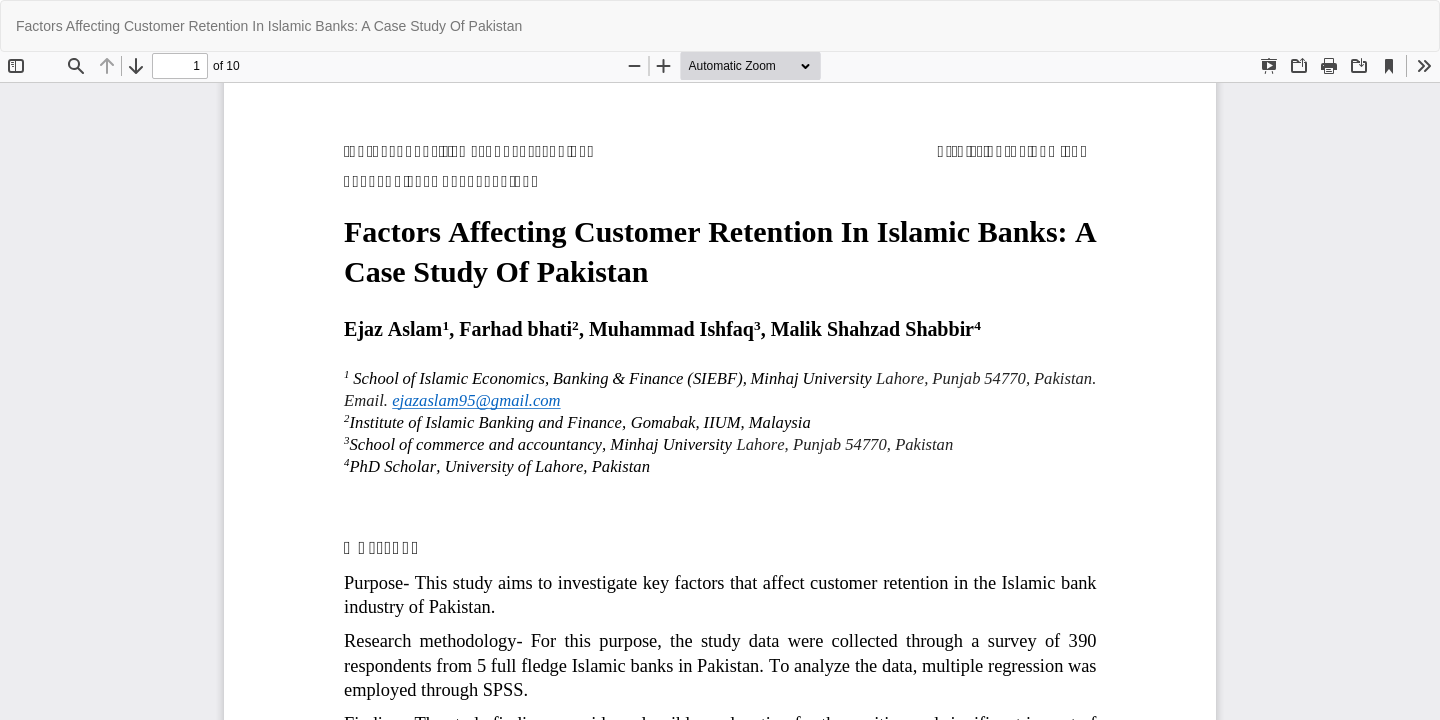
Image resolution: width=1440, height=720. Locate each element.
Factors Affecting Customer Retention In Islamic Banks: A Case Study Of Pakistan (269, 26)
